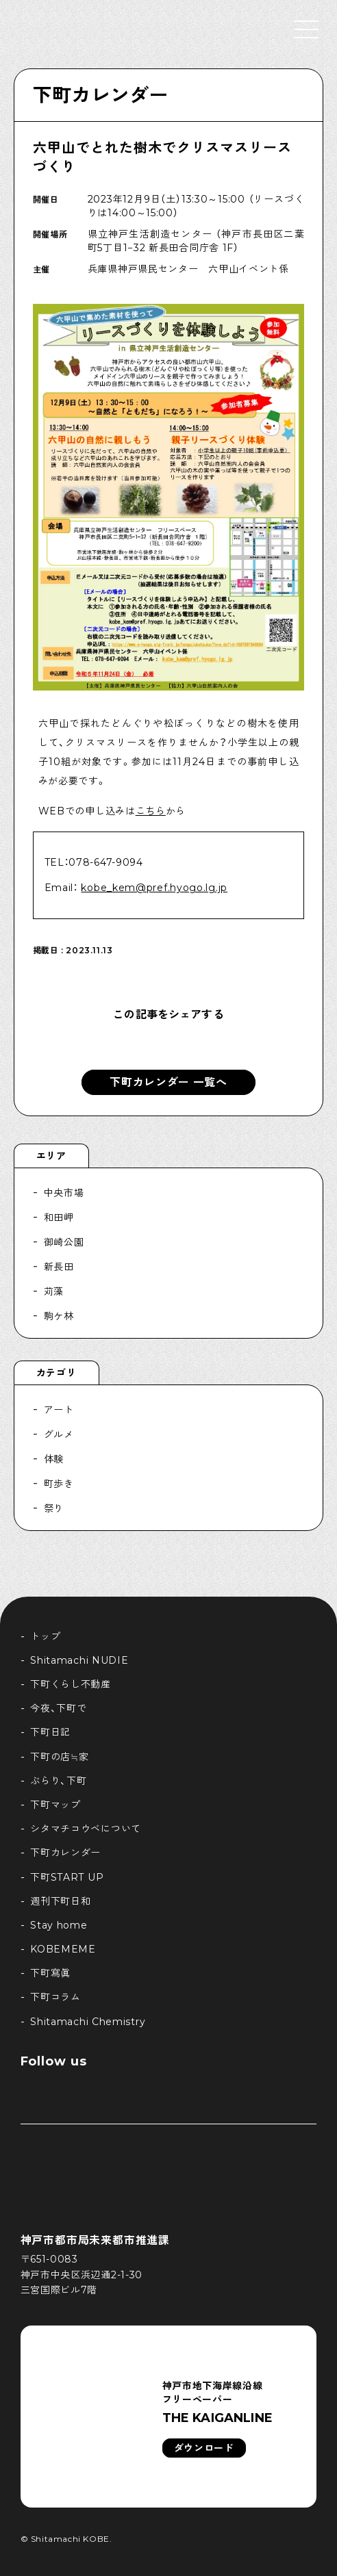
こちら (151, 811)
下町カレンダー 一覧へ (168, 1082)
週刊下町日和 (60, 1901)
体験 (54, 1459)
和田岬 (59, 1217)
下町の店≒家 (59, 1757)
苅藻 (54, 1291)
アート (59, 1410)
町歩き (59, 1484)
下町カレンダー (100, 95)
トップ (45, 1636)
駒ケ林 (59, 1316)
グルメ (59, 1434)
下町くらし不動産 (70, 1684)
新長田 (59, 1267)
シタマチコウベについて (85, 1828)
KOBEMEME (63, 1949)
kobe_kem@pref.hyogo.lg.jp (154, 887)
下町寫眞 (50, 1973)
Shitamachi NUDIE (79, 1660)
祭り (54, 1508)
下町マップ (55, 1805)
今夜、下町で (58, 1708)
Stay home (58, 1925)
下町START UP (66, 1877)
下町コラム (55, 1997)
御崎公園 (64, 1242)
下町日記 (50, 1732)
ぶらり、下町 (58, 1781)
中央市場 (64, 1193)
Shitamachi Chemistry (87, 2021)
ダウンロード (204, 2448)
